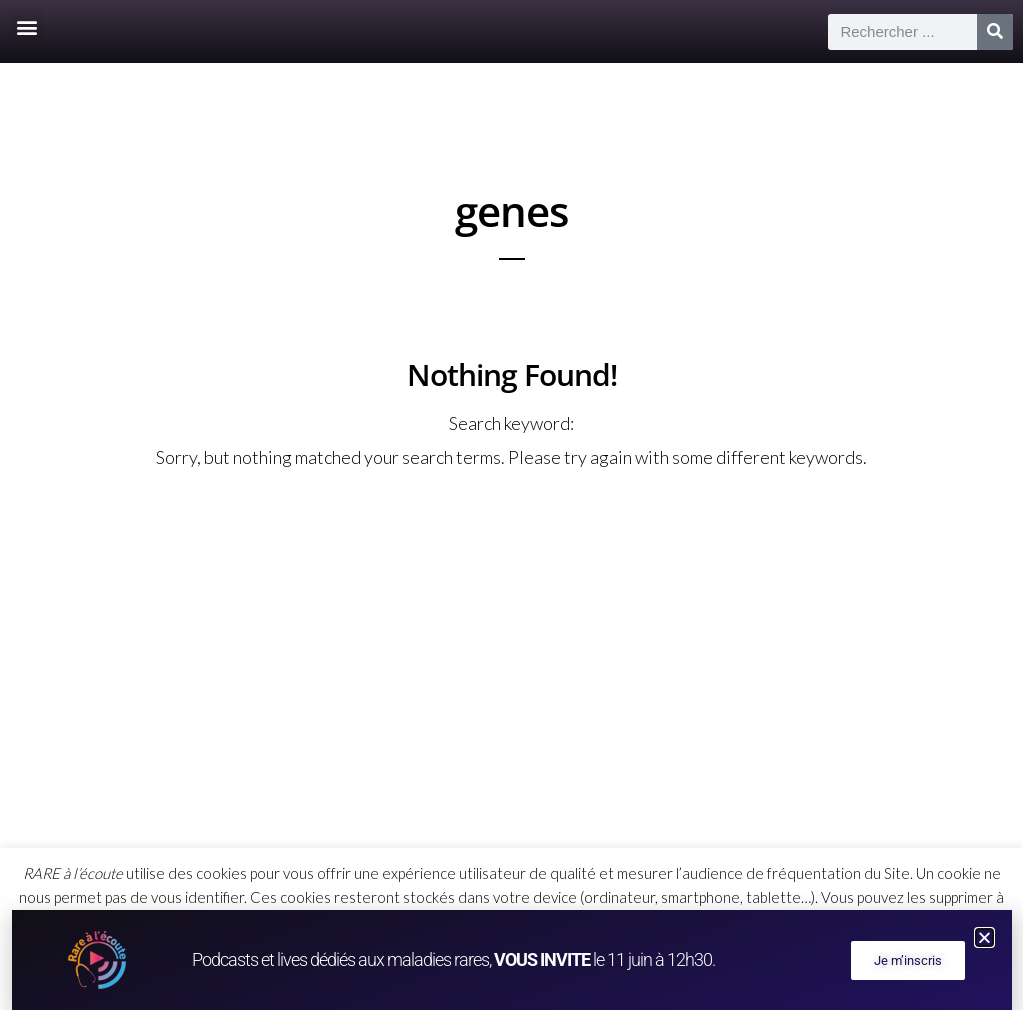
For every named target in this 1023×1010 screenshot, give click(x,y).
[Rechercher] (995, 32)
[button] (26, 26)
